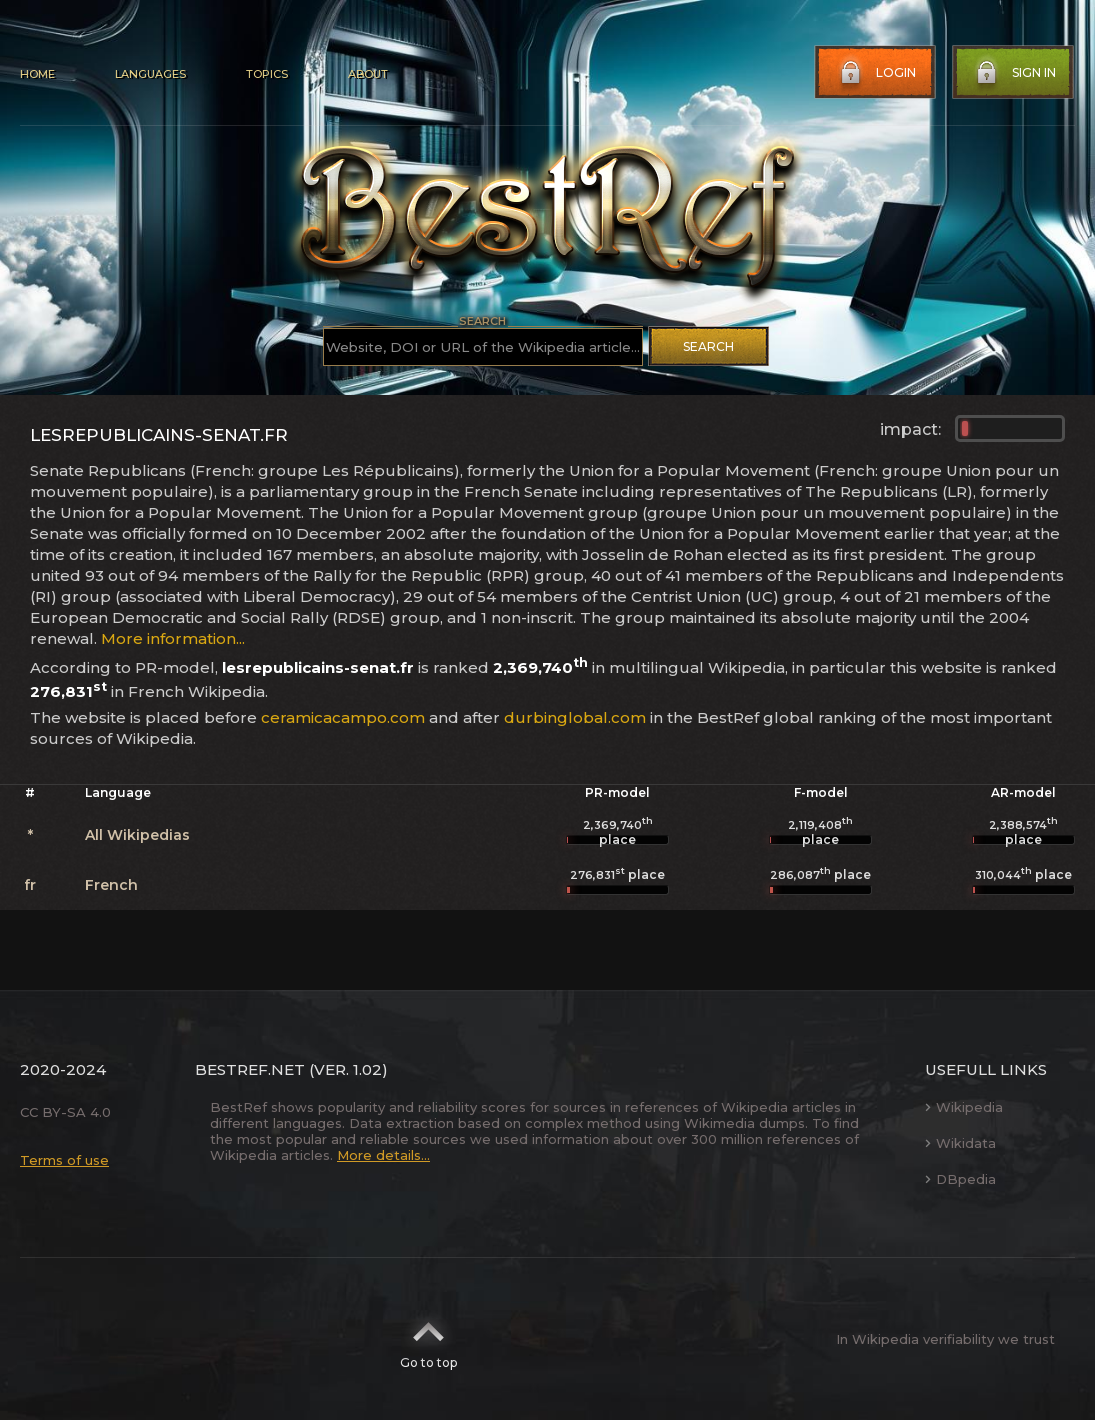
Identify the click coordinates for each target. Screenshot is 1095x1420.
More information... (173, 638)
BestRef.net (250, 1069)
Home (37, 74)
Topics (267, 74)
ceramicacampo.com (343, 717)
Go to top (428, 1339)
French (111, 885)
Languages (150, 74)
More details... (383, 1155)
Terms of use (64, 1160)
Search (708, 346)
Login (876, 73)
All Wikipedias (137, 835)
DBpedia (960, 1179)
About (368, 74)
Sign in (1014, 73)
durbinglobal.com (575, 717)
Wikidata (960, 1143)
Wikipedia (964, 1107)
